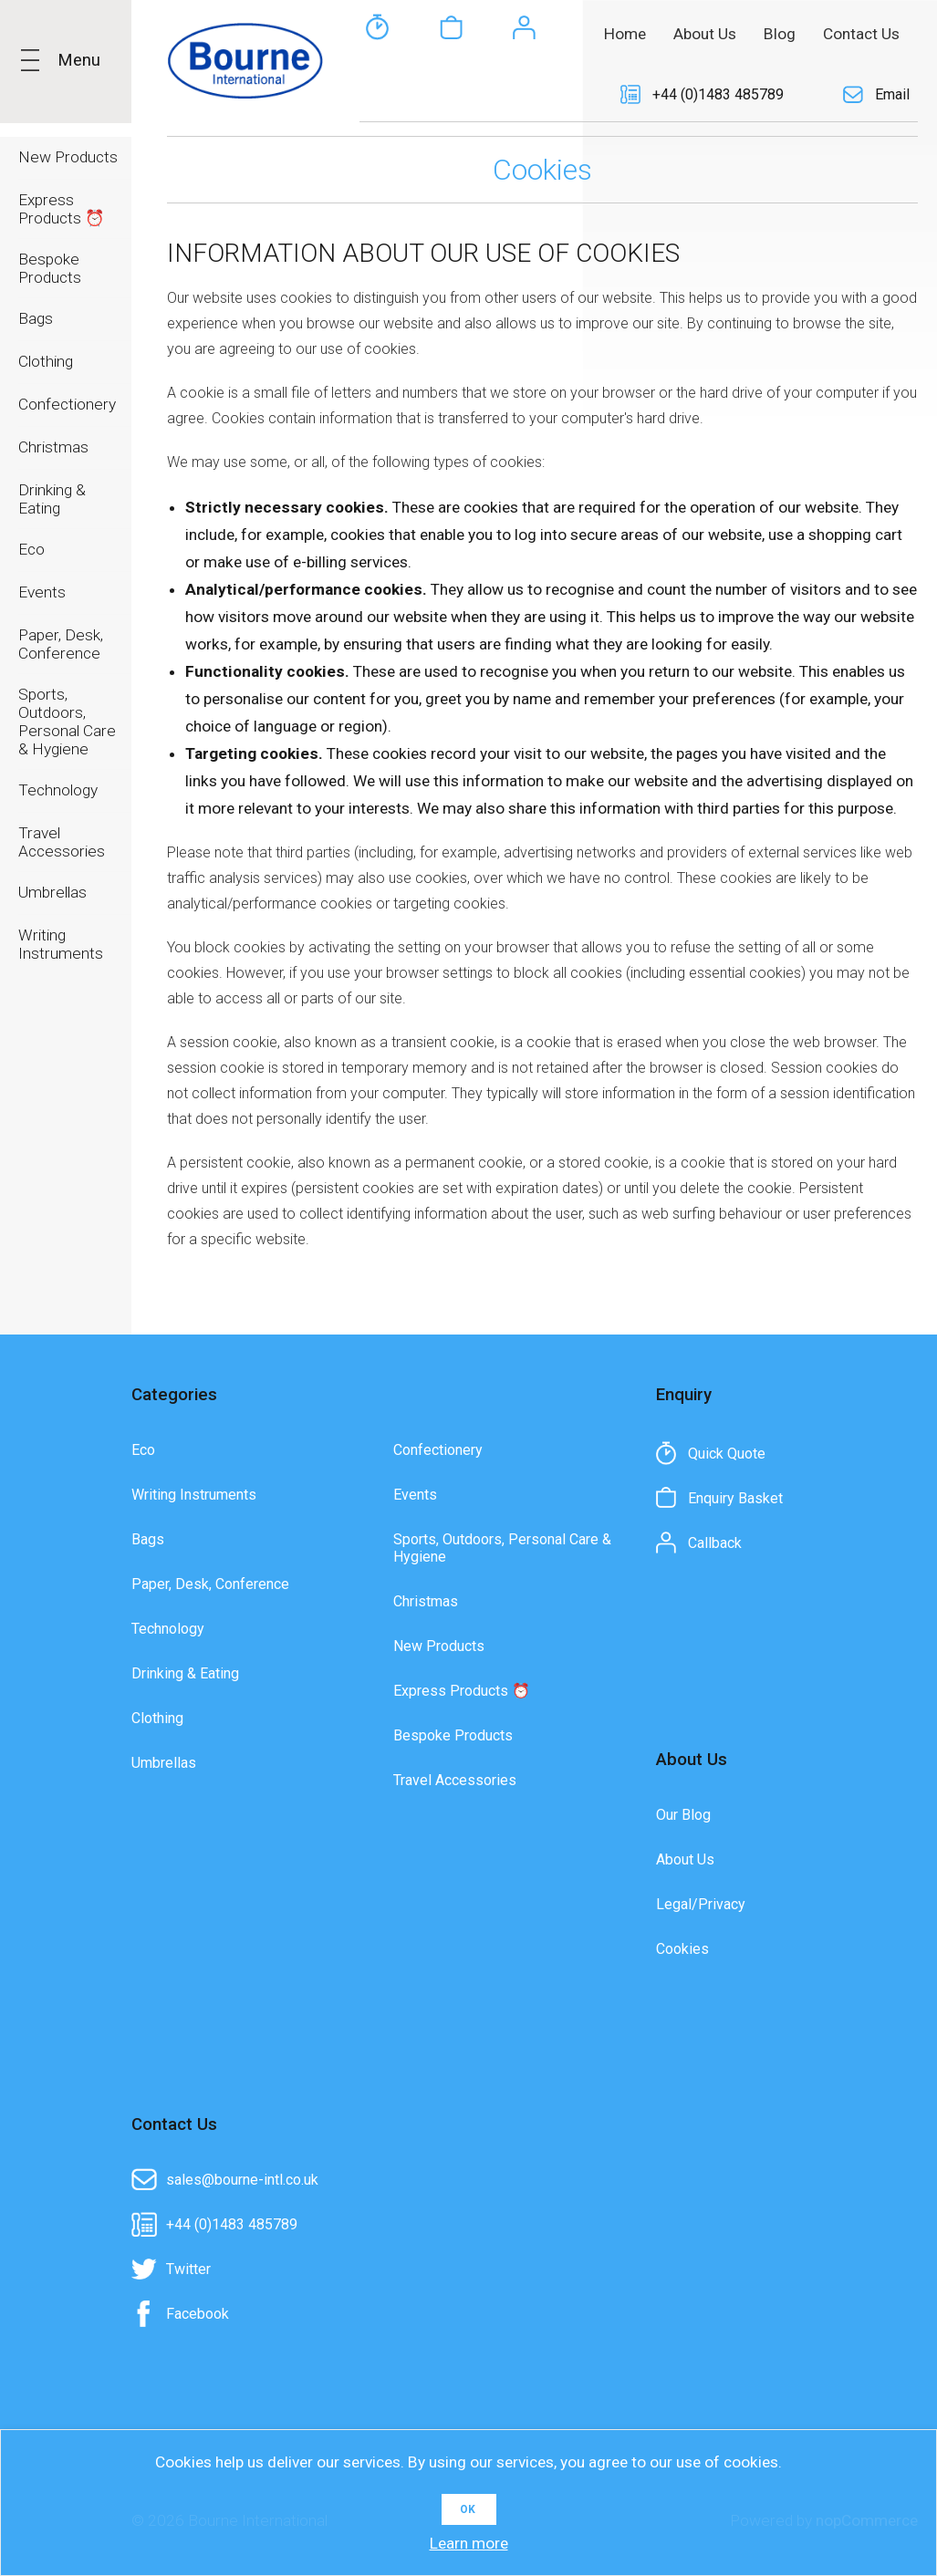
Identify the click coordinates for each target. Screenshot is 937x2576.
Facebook (197, 2314)
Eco (143, 1450)
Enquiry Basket (450, 94)
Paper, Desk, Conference (210, 1585)
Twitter (188, 2270)
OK (467, 2509)
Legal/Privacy (700, 1905)
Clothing (157, 1719)
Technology (167, 1629)
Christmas (425, 1602)
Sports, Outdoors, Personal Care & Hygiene (502, 1549)
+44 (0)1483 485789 (718, 94)
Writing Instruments (193, 1495)
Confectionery (438, 1450)
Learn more (469, 2543)
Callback (523, 94)
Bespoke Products (453, 1736)
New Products (438, 1647)
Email (892, 94)
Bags (147, 1540)
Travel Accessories (454, 1781)
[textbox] (460, 33)
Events (415, 1495)
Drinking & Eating (185, 1674)
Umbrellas (163, 1763)
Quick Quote (377, 94)
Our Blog (683, 1815)
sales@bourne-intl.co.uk (242, 2180)
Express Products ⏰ (461, 1691)
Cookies (682, 1949)
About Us (685, 1860)
